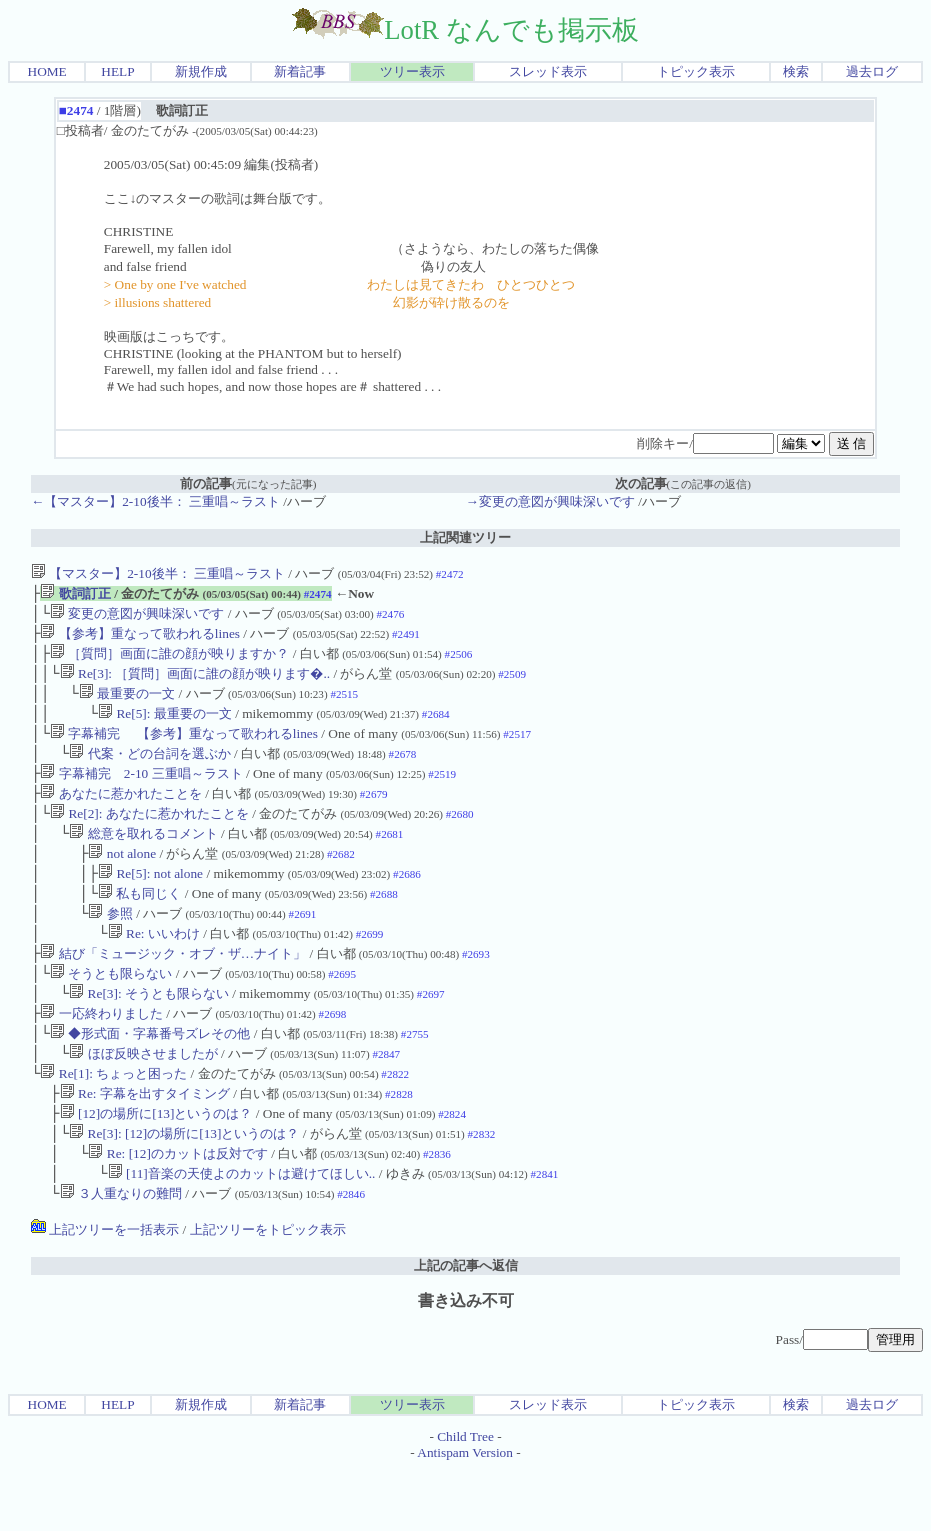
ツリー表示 (412, 71)
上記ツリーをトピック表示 (268, 1291)
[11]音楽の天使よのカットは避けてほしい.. (242, 1233)
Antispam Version (465, 1514)
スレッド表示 (548, 71)
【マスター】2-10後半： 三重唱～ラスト (158, 573)
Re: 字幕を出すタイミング (145, 1145)
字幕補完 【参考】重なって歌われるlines (184, 749)
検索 (796, 71)
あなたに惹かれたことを (120, 815)
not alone (122, 881)
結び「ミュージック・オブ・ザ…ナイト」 (173, 991)
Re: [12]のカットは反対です (177, 1211)
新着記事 (300, 71)
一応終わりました (101, 1057)
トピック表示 (696, 71)
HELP (117, 71)
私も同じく (139, 925)
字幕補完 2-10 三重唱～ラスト (141, 793)
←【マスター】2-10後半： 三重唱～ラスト (155, 501)
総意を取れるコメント (143, 859)
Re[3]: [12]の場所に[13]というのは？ (184, 1189)
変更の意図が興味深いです (137, 617)
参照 (110, 947)
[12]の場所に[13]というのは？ (156, 1167)
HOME (47, 71)
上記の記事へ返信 (466, 1327)
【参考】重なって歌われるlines (140, 639)
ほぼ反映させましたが (143, 1101)
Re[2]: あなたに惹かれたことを (149, 837)
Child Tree (465, 1498)
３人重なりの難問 (121, 1255)
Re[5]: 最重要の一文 (165, 727)
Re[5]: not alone (150, 903)
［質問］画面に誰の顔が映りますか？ (169, 661)
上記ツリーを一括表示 (105, 1291)
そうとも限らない (111, 1013)
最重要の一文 (127, 705)
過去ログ (872, 71)
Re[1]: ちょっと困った (113, 1123)
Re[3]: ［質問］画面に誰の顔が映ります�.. (195, 683)
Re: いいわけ (154, 969)
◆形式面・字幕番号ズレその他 (150, 1079)
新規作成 (201, 71)
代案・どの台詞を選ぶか (149, 771)
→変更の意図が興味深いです (550, 501)
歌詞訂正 (75, 595)
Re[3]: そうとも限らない (149, 1035)
